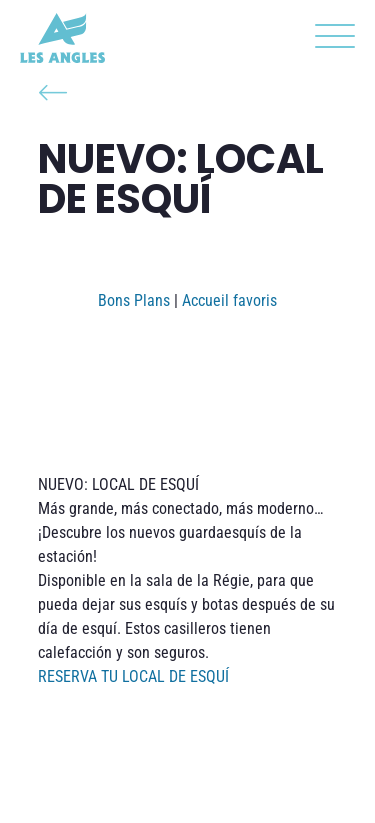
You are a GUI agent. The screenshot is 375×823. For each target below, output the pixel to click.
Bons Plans (134, 300)
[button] (330, 40)
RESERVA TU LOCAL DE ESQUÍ (133, 676)
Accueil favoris (229, 300)
